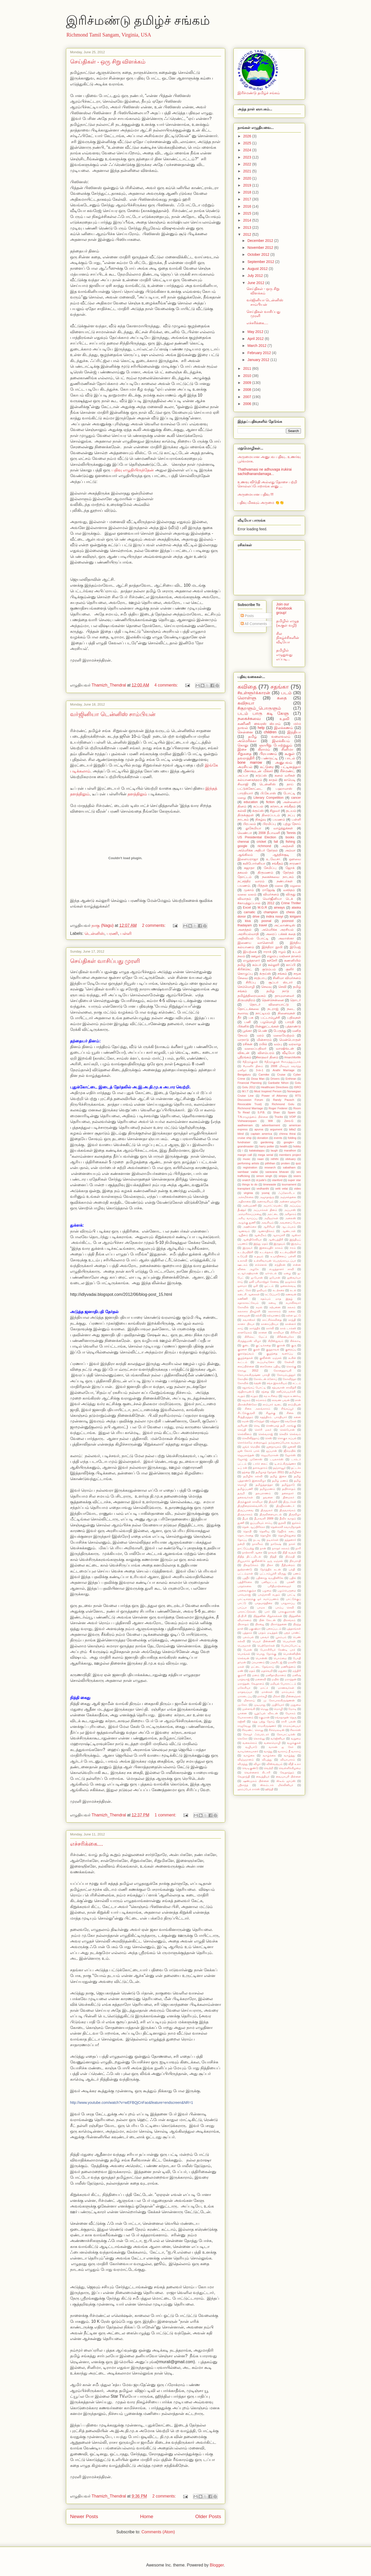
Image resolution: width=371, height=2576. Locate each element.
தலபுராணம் (263, 1493)
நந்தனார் (290, 1539)
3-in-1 (259, 1070)
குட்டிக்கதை (263, 1345)
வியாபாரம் (287, 1759)
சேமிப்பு (270, 868)
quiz (298, 1163)
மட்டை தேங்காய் (262, 1666)
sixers (297, 1175)
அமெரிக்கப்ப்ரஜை (250, 1214)
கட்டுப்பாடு (272, 1294)
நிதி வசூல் (289, 1552)
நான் (263, 1548)
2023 (247, 157)
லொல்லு (259, 1738)
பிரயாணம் (268, 754)
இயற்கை (250, 952)
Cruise (281, 1074)
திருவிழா (295, 1514)
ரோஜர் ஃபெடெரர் (256, 1734)
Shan (276, 1112)
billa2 (292, 1129)
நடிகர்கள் (273, 1539)
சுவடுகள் (291, 1421)
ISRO (297, 1087)
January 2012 (258, 360)
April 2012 (256, 339)
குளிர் (290, 969)
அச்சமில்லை (246, 1197)
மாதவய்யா (245, 1691)
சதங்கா (280, 686)
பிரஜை (259, 1624)
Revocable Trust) (250, 1104)
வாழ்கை (249, 1755)
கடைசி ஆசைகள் (249, 1294)
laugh (274, 1150)
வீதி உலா (294, 1763)
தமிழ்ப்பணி (245, 1488)
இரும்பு (296, 1243)
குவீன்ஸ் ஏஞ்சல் (270, 1357)
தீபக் (245, 1518)
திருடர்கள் (289, 1501)
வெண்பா (245, 833)
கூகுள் (290, 754)
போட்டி (289, 793)
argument (276, 1129)
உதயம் (258, 1256)
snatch (246, 1180)
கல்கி (258, 1315)
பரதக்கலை (244, 1586)
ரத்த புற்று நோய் (263, 1721)
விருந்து (243, 1763)
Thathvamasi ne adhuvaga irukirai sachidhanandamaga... (265, 471)
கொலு (243, 745)
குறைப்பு (290, 1349)
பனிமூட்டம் (269, 1582)
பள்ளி (126, 933)
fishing (290, 841)
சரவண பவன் (281, 1400)
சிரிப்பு (251, 982)
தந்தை (246, 1472)
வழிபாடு (251, 1746)
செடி (257, 1425)
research (270, 1167)
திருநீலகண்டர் (285, 1505)
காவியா (278, 1332)
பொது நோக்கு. (266, 1653)
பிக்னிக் (243, 1026)
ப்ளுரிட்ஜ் (276, 1662)
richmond (264, 846)
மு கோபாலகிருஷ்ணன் (279, 1700)
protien (285, 1163)
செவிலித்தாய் (250, 1438)
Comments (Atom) (158, 2532)
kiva (248, 921)
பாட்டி (291, 1594)
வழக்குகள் (294, 1742)
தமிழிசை (295, 1472)
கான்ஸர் (290, 1323)
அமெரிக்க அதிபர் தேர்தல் (258, 850)
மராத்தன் (291, 1679)
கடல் (293, 1290)
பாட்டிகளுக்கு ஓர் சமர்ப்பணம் (258, 1599)
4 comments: (166, 685)
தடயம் (291, 811)
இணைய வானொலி (255, 943)
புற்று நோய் (292, 824)
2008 (247, 390)
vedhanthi (262, 1188)
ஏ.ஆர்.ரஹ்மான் (248, 1273)
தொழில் (265, 1535)
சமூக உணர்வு (292, 1395)
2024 (247, 150)
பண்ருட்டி (270, 758)
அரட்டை (273, 1214)
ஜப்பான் (271, 1450)
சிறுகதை (244, 754)
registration (250, 1167)
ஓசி (255, 1285)
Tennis (291, 833)
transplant (244, 1188)
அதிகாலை (244, 1201)
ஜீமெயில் (290, 1450)
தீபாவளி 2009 (263, 1518)
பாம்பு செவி (284, 1607)
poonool (288, 921)
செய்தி (242, 1429)
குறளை (242, 1349)
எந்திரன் (280, 1264)
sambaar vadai (248, 1171)
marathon (290, 1150)
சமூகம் (246, 1400)
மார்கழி (262, 1696)
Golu (298, 1082)
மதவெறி (267, 1670)
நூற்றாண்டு (245, 1569)
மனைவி (260, 1679)
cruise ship (244, 1137)
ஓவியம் (262, 1290)
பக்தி (292, 1569)
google (242, 846)
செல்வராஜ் (265, 1434)
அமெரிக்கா (247, 741)
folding (292, 1137)
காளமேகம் (245, 1332)
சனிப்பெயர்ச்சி (286, 1391)
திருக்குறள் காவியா (250, 1501)
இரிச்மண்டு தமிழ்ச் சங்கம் (138, 20)
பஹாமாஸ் (284, 788)
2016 (247, 206)
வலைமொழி (272, 1742)
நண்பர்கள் (285, 881)
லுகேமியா (253, 828)
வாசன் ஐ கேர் (281, 1746)
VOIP (292, 1116)
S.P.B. (261, 1112)
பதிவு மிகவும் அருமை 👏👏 (261, 502)
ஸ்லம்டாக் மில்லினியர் (276, 1785)
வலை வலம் (247, 894)
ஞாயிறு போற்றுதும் (275, 745)
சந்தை (265, 1391)
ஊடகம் (243, 1264)
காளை (262, 1332)
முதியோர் (278, 1704)
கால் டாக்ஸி (288, 1328)
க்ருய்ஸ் (265, 973)
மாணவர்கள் (286, 1687)
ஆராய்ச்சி (278, 1235)
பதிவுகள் (294, 1017)
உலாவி (242, 1260)
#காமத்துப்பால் (249, 903)
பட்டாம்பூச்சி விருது (273, 1573)
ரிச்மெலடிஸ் (277, 1729)
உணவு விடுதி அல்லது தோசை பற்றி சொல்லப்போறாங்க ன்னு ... (267, 484)
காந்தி (292, 1319)
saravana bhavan (277, 1171)
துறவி (282, 1522)
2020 (247, 178)
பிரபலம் (249, 824)
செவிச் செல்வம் (290, 1434)
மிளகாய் (249, 1700)
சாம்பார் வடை (272, 1404)
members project (290, 1154)
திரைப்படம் (271, 815)
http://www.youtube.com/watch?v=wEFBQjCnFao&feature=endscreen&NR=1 (131, 2102)
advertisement (271, 1125)
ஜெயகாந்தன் (246, 1455)
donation (262, 1137)
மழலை (295, 885)
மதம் (252, 1670)
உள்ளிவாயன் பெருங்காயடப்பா (275, 1260)
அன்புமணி (249, 1205)
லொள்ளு (247, 698)
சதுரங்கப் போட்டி (254, 1387)
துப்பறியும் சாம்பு (261, 1522)
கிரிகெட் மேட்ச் (255, 1336)
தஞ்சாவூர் (279, 1467)
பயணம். (244, 885)
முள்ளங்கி (248, 1708)
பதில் (292, 1577)
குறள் (256, 1349)
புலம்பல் (248, 1637)
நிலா (270, 1565)
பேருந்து (279, 1031)
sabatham (289, 1167)
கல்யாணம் (274, 1315)
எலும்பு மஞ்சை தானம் (284, 956)
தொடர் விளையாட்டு (269, 1004)
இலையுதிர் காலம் (271, 1247)
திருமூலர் (267, 1510)
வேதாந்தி (244, 1776)
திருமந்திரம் (246, 1000)
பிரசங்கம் (289, 1620)
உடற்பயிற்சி (245, 1252)
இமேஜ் (295, 947)
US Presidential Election (257, 837)
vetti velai (281, 1188)
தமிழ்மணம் (267, 1488)
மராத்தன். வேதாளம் (251, 1683)
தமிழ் (252, 736)
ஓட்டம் (269, 1285)
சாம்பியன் (294, 1404)
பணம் (297, 1573)
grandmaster (246, 1146)
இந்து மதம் (261, 1243)
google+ (289, 1142)
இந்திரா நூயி (272, 947)
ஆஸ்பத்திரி (275, 1239)
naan (260, 1158)
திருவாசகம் (245, 1514)
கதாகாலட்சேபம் (248, 1302)
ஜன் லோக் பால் (248, 1450)
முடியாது (260, 1704)
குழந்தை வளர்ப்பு (279, 1353)
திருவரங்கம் (288, 1510)
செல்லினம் (245, 1434)
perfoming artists (248, 1163)
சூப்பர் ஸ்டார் (280, 982)
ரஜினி (241, 1721)
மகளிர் (292, 1662)
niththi (275, 1158)
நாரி (298, 1548)
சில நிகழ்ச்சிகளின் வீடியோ (287, 637)
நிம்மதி (290, 1556)
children (270, 732)
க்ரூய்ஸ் (258, 811)
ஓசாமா (242, 1285)
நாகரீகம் (257, 1543)
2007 (247, 397)
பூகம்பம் (281, 1637)
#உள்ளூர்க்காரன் (254, 692)
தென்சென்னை (273, 1000)
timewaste (269, 1184)
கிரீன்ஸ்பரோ (285, 1336)
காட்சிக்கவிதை (272, 1319)
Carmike (263, 1074)
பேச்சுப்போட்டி (291, 1645)
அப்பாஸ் (290, 1209)
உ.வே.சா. (273, 859)
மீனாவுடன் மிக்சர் (258, 771)
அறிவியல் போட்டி (253, 938)
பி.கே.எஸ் (268, 793)
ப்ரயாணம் (258, 1662)
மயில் (275, 1679)
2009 (247, 383)
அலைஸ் (290, 1218)
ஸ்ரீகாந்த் (243, 1785)
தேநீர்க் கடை (286, 1531)
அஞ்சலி (287, 846)
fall (276, 841)
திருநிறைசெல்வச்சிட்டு (252, 1505)
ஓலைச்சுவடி (288, 1285)
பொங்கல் (244, 1653)
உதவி (284, 719)
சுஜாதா (249, 868)
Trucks (278, 1116)
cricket (261, 841)
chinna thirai (287, 1133)
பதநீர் (246, 1577)
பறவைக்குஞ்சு (247, 1590)
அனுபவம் (283, 762)
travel (263, 925)
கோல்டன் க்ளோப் (265, 1379)
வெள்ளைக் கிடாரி (257, 1772)
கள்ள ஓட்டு (293, 1315)
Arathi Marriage (283, 1070)
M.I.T (245, 1091)
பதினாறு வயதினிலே (269, 1577)
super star (294, 1180)
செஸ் (268, 1438)
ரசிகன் (247, 1044)
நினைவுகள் (286, 1013)
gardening (267, 1142)
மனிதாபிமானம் (276, 1675)
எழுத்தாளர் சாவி (281, 1269)
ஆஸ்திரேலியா (252, 1239)
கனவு (272, 1302)
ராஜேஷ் (268, 890)
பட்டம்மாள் (245, 1573)
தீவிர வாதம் (288, 1518)
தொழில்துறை (287, 1535)
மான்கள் (267, 1691)
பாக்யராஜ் (244, 1594)
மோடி (292, 1708)
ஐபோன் (274, 1277)
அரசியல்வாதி (248, 934)
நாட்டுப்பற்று (246, 1548)
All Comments (254, 624)
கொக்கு (291, 1366)
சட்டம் (296, 1383)
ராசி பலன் (288, 1721)
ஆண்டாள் (289, 1231)
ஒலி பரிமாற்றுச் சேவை (264, 1281)
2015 (247, 213)
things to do (250, 1184)
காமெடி (290, 780)
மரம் (260, 1035)
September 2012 (261, 262)
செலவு (266, 987)
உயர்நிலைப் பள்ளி (283, 1256)
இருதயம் (279, 1243)
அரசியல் (245, 767)
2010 (247, 376)
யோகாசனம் (246, 1717)
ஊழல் (256, 956)
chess (290, 912)
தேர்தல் (288, 872)
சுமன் (245, 1421)
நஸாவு (243, 1013)
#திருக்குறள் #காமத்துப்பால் (283, 1061)
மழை (242, 797)
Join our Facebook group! (284, 608)
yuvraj (265, 1192)
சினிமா (287, 749)
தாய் (290, 784)
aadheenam (245, 1125)
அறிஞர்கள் (271, 1218)
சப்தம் (254, 1395)
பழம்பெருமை (286, 1590)
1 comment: (166, 1815)
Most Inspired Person (268, 1091)
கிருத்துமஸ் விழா (249, 1340)
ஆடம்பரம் (289, 1226)
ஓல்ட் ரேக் (244, 1290)
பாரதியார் (245, 793)
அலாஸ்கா (286, 938)
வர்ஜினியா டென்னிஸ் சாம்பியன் (112, 714)
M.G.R (262, 907)
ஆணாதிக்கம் (265, 1231)
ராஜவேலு (244, 1725)
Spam (291, 1112)
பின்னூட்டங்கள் (267, 1026)
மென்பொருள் (290, 1040)
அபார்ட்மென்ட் (273, 1205)
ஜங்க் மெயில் (251, 1446)
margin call (245, 1154)
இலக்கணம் (283, 728)
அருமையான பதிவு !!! (255, 494)
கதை (282, 698)
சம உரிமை (271, 1395)
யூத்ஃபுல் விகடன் (266, 1713)
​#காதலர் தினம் (267, 1057)
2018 (247, 192)
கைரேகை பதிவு (270, 1366)
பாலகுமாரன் (286, 1611)
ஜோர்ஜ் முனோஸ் (250, 1459)
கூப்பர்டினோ (265, 1362)
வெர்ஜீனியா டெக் (278, 899)
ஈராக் (267, 952)
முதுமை (295, 1704)
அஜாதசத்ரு (266, 1197)
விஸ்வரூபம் (274, 1763)
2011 (247, 368)
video (297, 1188)
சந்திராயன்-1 (246, 1391)
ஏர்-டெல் (271, 1273)
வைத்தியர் (262, 1776)
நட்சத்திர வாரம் (251, 881)
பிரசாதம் (243, 1624)
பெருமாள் (244, 1645)
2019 (247, 185)
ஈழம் (282, 952)
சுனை (297, 1417)
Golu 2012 (248, 1087)
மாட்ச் (264, 1687)
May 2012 (255, 332)
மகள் (241, 1666)
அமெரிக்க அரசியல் (278, 929)
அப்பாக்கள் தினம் (265, 1209)
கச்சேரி (272, 960)
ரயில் (263, 1044)
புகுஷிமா (255, 1628)
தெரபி (247, 1531)
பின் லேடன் (267, 1620)
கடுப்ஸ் (261, 775)
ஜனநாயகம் (273, 1446)
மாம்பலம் (288, 1691)
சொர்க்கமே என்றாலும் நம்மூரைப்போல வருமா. (269, 1442)
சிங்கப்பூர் (287, 1408)
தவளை (268, 1497)
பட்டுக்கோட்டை (250, 788)
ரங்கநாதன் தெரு (286, 1717)
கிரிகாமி (295, 1332)
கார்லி (270, 1328)
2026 (247, 136)
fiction (270, 802)
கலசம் (292, 1307)
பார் (267, 1611)
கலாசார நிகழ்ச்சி (249, 1311)
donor (242, 916)
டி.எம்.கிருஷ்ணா (285, 1463)
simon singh (264, 1175)
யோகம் (290, 1713)
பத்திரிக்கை (245, 1582)
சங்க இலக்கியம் (277, 1383)
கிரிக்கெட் (245, 969)
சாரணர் (295, 863)
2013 (247, 227)
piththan (270, 1163)
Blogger (217, 2565)
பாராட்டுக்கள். (247, 1611)
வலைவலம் (280, 736)
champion (271, 912)
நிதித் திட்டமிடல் (249, 1556)
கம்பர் (256, 965)
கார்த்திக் (254, 1328)
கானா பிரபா (246, 1323)
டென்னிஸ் (94, 933)
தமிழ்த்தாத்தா (264, 1484)
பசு (251, 1017)
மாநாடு (243, 1040)
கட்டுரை (267, 767)
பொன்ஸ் (261, 1658)
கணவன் (291, 1294)
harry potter (266, 1146)
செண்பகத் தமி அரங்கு (281, 1425)
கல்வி (242, 811)
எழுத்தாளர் (251, 960)
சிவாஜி (243, 784)
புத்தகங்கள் (293, 1628)
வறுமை (296, 1738)
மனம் (255, 1675)
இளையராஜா (248, 859)
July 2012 (255, 276)
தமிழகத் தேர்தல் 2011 (270, 1472)
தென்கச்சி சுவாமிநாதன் (286, 1526)
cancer (296, 797)
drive (255, 916)
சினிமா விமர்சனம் (287, 978)
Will (270, 1120)
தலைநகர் (288, 1493)
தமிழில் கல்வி (253, 1476)
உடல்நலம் (266, 1252)
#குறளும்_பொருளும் (259, 708)
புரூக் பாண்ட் (292, 1632)
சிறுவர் (275, 811)
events (278, 1137)
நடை (291, 1009)
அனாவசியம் (265, 1201)
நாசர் (292, 1543)
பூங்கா (247, 1031)
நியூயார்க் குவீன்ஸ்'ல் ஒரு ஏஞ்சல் (260, 1560)
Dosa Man (258, 1078)
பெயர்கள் (289, 1641)
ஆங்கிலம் (245, 855)
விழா (257, 1763)
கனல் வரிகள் (285, 775)
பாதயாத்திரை (263, 1603)
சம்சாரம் (261, 1400)
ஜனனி (292, 1446)
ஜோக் (289, 868)
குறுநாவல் (272, 1349)
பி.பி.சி (242, 1615)
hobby (297, 1146)
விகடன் (243, 1053)
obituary (290, 1158)
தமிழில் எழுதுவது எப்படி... (284, 654)
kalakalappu (257, 1150)
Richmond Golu (283, 1104)
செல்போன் (287, 1429)
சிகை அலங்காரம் (257, 1408)
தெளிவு (264, 1531)
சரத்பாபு (260, 978)
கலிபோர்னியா (254, 863)
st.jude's (261, 1180)
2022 (247, 164)
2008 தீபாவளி (269, 833)
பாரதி (289, 1022)
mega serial (265, 1154)
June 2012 (256, 283)
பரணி (112, 933)
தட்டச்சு (296, 1467)
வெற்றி (268, 1768)
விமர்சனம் (271, 894)
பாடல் (290, 758)
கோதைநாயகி (282, 1370)
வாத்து (268, 1751)
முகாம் (249, 890)
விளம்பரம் (266, 1053)
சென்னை (245, 732)
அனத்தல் (244, 929)
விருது (291, 894)
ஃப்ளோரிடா (286, 1192)
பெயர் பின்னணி (263, 1641)
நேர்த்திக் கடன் (270, 1569)
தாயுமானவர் (284, 996)
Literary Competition (268, 797)
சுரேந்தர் (259, 1421)
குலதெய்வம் (246, 1353)
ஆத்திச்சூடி (281, 855)
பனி (247, 1022)
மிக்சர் (276, 1696)
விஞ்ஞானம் (246, 1759)
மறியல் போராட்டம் (283, 1683)
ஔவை (295, 859)
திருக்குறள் (246, 815)
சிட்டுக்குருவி (246, 1412)
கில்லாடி (295, 1340)
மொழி (278, 1708)
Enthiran (290, 1078)
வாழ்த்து (289, 1755)
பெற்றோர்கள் (266, 1645)
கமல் (259, 1307)
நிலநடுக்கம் (250, 1565)
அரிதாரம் (290, 1214)
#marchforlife (292, 1057)
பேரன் (247, 1649)
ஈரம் (293, 1247)
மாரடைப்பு (245, 1696)
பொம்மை (280, 1658)
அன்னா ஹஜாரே (290, 1201)
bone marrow (250, 762)
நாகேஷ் (276, 1543)
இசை (242, 749)
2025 (247, 143)
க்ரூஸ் (257, 1383)
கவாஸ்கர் (249, 1319)
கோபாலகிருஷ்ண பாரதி (254, 1374)
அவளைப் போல (290, 1222)
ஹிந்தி (269, 1789)
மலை (279, 885)
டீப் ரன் (242, 1467)
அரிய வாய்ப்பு (247, 1218)
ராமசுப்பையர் (292, 1725)
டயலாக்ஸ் (276, 1459)
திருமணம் (265, 872)
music (246, 1158)
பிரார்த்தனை (279, 1624)
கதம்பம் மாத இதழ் (276, 1298)
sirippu (283, 1175)
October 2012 (258, 254)
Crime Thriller (291, 903)
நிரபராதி (295, 1560)
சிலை (290, 1412)
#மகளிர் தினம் (253, 1066)
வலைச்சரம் (249, 1742)
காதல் (273, 780)
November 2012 (260, 247)
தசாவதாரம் (260, 1467)
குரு (293, 1345)
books (289, 837)
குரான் (281, 1345)
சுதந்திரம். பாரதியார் (273, 1417)
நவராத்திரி (246, 758)
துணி (241, 1522)
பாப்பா (242, 1607)
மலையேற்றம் (283, 1035)
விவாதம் (244, 899)
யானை (242, 1713)
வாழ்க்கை (269, 1755)
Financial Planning (250, 1082)
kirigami (295, 916)
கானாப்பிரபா (270, 1323)
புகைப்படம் (273, 1628)
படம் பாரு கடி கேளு (263, 713)
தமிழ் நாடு (277, 991)
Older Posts (208, 2516)
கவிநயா (246, 703)
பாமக (261, 1607)
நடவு (256, 1539)
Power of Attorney (274, 1095)
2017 (247, 199)
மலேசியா (244, 1687)
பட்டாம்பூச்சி (270, 1017)
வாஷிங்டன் (285, 1048)
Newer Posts (84, 2516)
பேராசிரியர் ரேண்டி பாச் (277, 1649)
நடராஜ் (273, 1009)
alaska (296, 907)
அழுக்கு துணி (247, 1222)
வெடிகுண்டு (250, 1768)
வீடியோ (288, 1053)
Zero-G (288, 1120)
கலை (292, 1311)
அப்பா (243, 775)
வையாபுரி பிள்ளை (288, 1776)
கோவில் (243, 1383)
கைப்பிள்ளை (246, 1366)
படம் (286, 692)
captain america (261, 1133)
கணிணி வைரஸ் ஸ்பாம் (259, 724)
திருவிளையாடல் (271, 1514)
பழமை (267, 1590)
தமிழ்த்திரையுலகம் (252, 996)
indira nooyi (274, 916)
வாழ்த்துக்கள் (283, 828)
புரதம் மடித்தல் (268, 1632)
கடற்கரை (278, 1290)
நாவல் (272, 1552)
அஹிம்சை (249, 1226)
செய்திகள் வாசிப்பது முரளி (105, 961)
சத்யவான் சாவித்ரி (284, 1387)
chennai (243, 841)
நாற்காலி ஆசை (252, 1552)
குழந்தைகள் (245, 1357)
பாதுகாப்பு (288, 1603)
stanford (277, 1180)
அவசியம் (267, 1222)
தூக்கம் (296, 1522)
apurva (259, 1129)
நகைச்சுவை (249, 718)
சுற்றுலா (275, 1421)
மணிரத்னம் (288, 1666)
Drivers (275, 1078)
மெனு (264, 1708)
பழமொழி (268, 1022)
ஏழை (287, 1273)
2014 (247, 220)
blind (241, 1133)
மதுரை (282, 1670)
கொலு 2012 (248, 1370)
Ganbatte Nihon (278, 1082)
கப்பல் (258, 806)
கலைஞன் (244, 1315)
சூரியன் (243, 1425)
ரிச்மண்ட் (287, 771)
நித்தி (273, 1556)
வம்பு (278, 1044)
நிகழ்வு (260, 819)
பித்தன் (262, 885)
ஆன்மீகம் (260, 1235)
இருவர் (247, 1247)
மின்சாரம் (264, 1040)
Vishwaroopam (247, 1120)
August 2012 (258, 269)
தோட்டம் (244, 877)
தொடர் (295, 1000)
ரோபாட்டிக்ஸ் (286, 1734)
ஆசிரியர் (269, 1226)
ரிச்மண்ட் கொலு (252, 1729)
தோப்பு (242, 1539)
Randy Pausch (283, 1099)
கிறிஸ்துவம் (275, 1340)
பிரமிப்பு (269, 824)
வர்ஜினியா (278, 1738)
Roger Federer (278, 1108)
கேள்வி (289, 1362)
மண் (240, 1670)
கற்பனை (275, 1307)
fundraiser (244, 1142)
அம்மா (290, 850)
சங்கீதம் (277, 863)
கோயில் (243, 1379)
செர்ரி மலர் (263, 1429)
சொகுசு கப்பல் (287, 1438)
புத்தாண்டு (293, 1026)
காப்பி (291, 965)
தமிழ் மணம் (280, 1480)
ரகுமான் (264, 1717)
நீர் (239, 1017)
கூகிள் (292, 1357)
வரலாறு (295, 1044)
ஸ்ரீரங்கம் (244, 1057)
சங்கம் (282, 973)
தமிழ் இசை (278, 1476)
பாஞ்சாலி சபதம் (269, 1594)
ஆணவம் (244, 1231)
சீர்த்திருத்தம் (245, 1417)
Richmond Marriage (250, 1108)
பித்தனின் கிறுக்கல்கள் (267, 1615)
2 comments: (154, 925)
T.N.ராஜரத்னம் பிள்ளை (253, 1116)
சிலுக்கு (270, 1412)
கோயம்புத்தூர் (286, 1374)
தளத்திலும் (138, 794)
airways (279, 907)
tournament (289, 1184)
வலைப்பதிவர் (255, 1048)
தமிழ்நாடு (288, 1484)
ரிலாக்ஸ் (295, 1729)
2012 (247, 234)
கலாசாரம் (274, 1311)
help (261, 728)
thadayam (245, 925)
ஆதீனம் (243, 1235)
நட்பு (291, 815)
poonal (266, 921)
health (284, 1146)
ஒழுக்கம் (290, 1281)
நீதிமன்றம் (288, 1565)
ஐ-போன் (257, 1277)
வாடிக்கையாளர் (248, 1751)
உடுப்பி (242, 1256)
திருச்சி (273, 1501)
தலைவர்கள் (245, 1497)
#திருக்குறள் (250, 1061)
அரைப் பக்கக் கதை (281, 934)
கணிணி (243, 1298)
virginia (248, 1192)
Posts (247, 616)
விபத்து (267, 1759)
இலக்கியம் (281, 741)
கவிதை (247, 686)
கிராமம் (264, 749)
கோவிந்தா (290, 1379)
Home (146, 2516)
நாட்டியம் (263, 1013)
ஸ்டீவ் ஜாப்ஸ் (286, 1780)
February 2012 (259, 353)
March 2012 (257, 346)
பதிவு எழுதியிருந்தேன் (133, 470)
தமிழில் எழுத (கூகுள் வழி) (287, 623)
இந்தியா (294, 732)
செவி (282, 987)
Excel (247, 907)
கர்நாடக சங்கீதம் (283, 806)
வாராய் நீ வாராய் (289, 1751)
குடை (246, 1345)
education (251, 802)
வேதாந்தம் (287, 1772)
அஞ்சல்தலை (288, 1197)
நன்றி (241, 1543)
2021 (247, 171)
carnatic (249, 912)
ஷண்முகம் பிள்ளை (256, 1780)
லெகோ (243, 1738)
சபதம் (241, 1395)
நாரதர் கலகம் (281, 1548)
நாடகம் (243, 819)
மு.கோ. (243, 1704)
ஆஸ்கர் (296, 1235)
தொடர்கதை (245, 1535)
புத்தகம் (247, 1632)
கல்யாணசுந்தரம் (250, 780)
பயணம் (279, 819)
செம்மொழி (246, 987)
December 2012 (260, 241)
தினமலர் (288, 1497)
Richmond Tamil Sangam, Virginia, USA (108, 35)
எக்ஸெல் (261, 1264)
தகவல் (243, 872)
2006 (247, 404)
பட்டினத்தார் (291, 767)
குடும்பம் (269, 969)
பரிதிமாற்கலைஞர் (279, 1586)
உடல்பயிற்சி (288, 1252)
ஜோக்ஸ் (290, 1455)
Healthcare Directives (275, 1087)
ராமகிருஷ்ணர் (267, 1725)
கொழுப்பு (245, 973)
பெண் (262, 1031)
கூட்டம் (242, 1362)
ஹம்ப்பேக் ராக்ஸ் (249, 1789)
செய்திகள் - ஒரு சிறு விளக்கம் (108, 61)
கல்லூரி (273, 965)
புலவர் (264, 1637)
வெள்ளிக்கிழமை (290, 1768)
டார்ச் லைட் (260, 1463)
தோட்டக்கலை (248, 1009)
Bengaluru (244, 1074)
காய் (240, 1328)
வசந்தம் (289, 890)
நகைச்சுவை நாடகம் (278, 877)
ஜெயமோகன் (270, 1455)
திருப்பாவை (246, 1510)
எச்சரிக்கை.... (86, 1844)
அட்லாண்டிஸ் (284, 925)
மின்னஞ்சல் (293, 1696)
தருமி (241, 1493)
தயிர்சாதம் (289, 1488)
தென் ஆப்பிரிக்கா (253, 1526)
